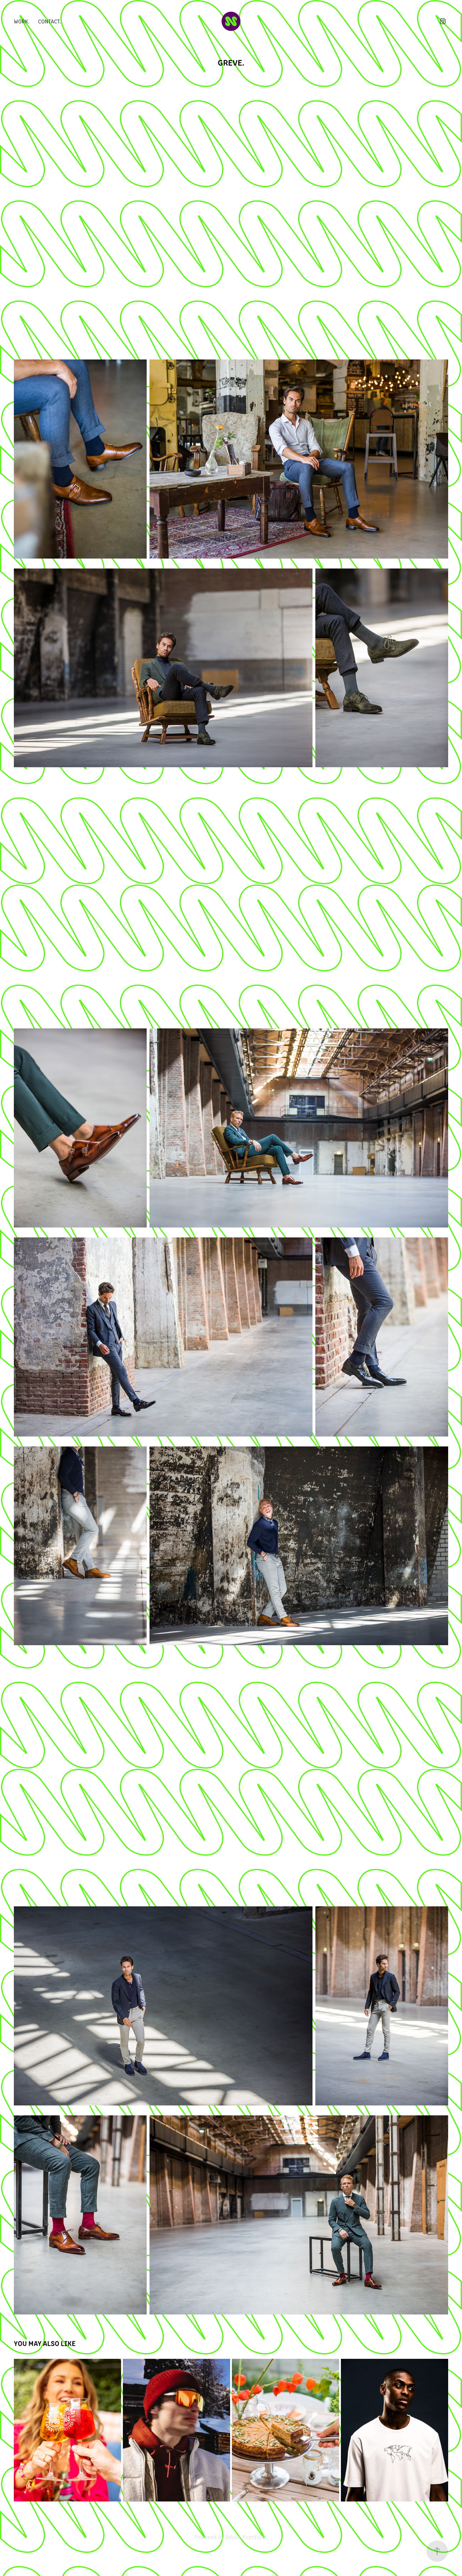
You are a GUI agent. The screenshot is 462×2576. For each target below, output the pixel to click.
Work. (21, 21)
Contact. (49, 21)
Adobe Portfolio (246, 2537)
